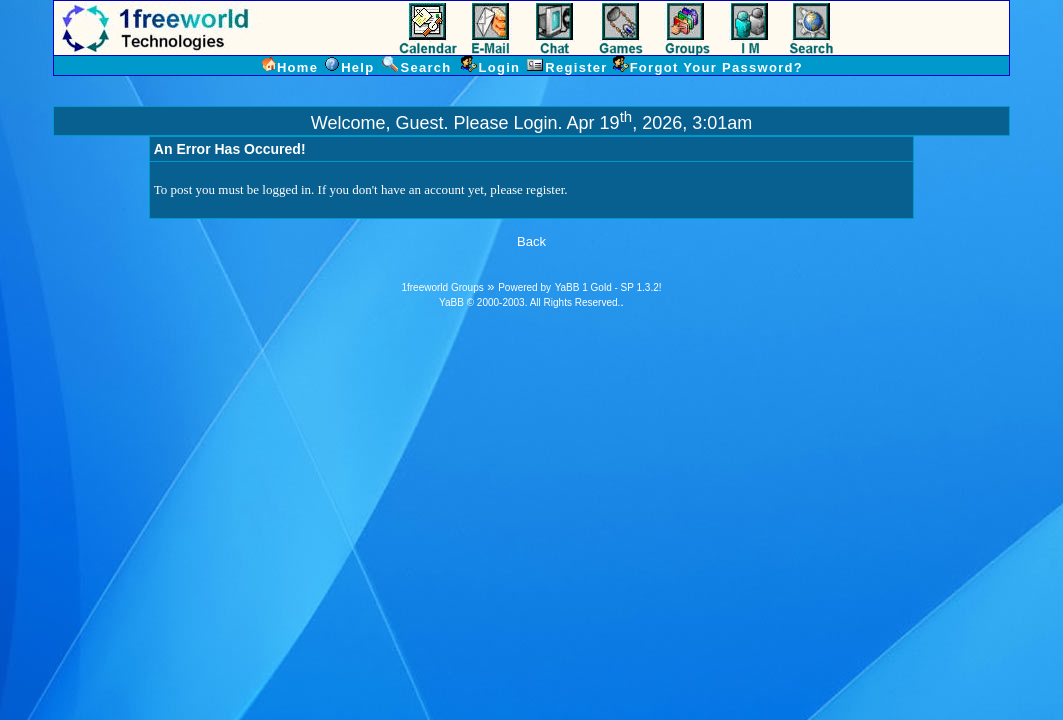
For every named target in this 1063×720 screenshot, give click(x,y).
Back (531, 241)
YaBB (451, 302)
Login (536, 123)
